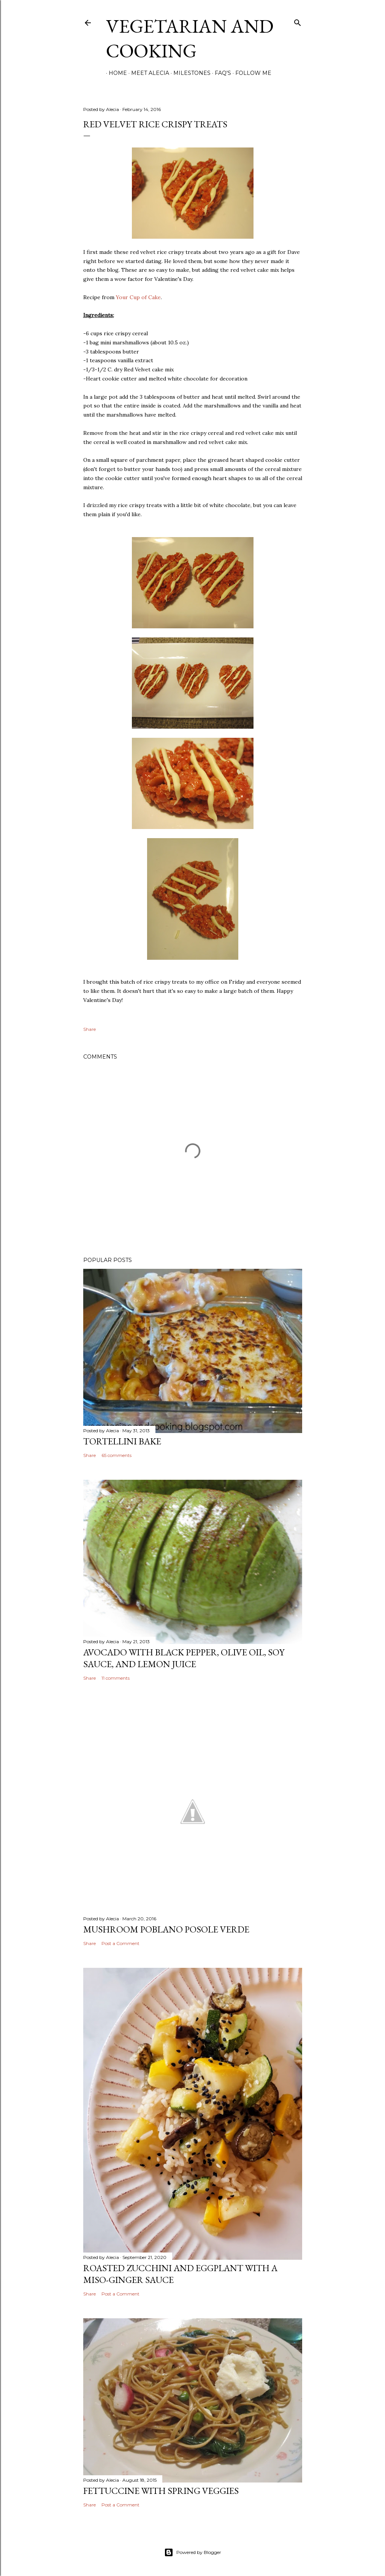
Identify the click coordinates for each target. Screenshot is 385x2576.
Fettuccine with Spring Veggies (161, 2491)
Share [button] (89, 1029)
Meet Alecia (147, 73)
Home (115, 73)
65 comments (116, 1455)
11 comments (115, 1678)
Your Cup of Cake (138, 297)
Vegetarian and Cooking (190, 38)
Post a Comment (120, 1943)
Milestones (189, 73)
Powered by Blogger (192, 2552)
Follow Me (251, 73)
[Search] (297, 21)
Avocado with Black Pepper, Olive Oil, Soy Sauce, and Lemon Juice (183, 1658)
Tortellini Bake (122, 1441)
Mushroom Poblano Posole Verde (166, 1929)
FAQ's (220, 73)
